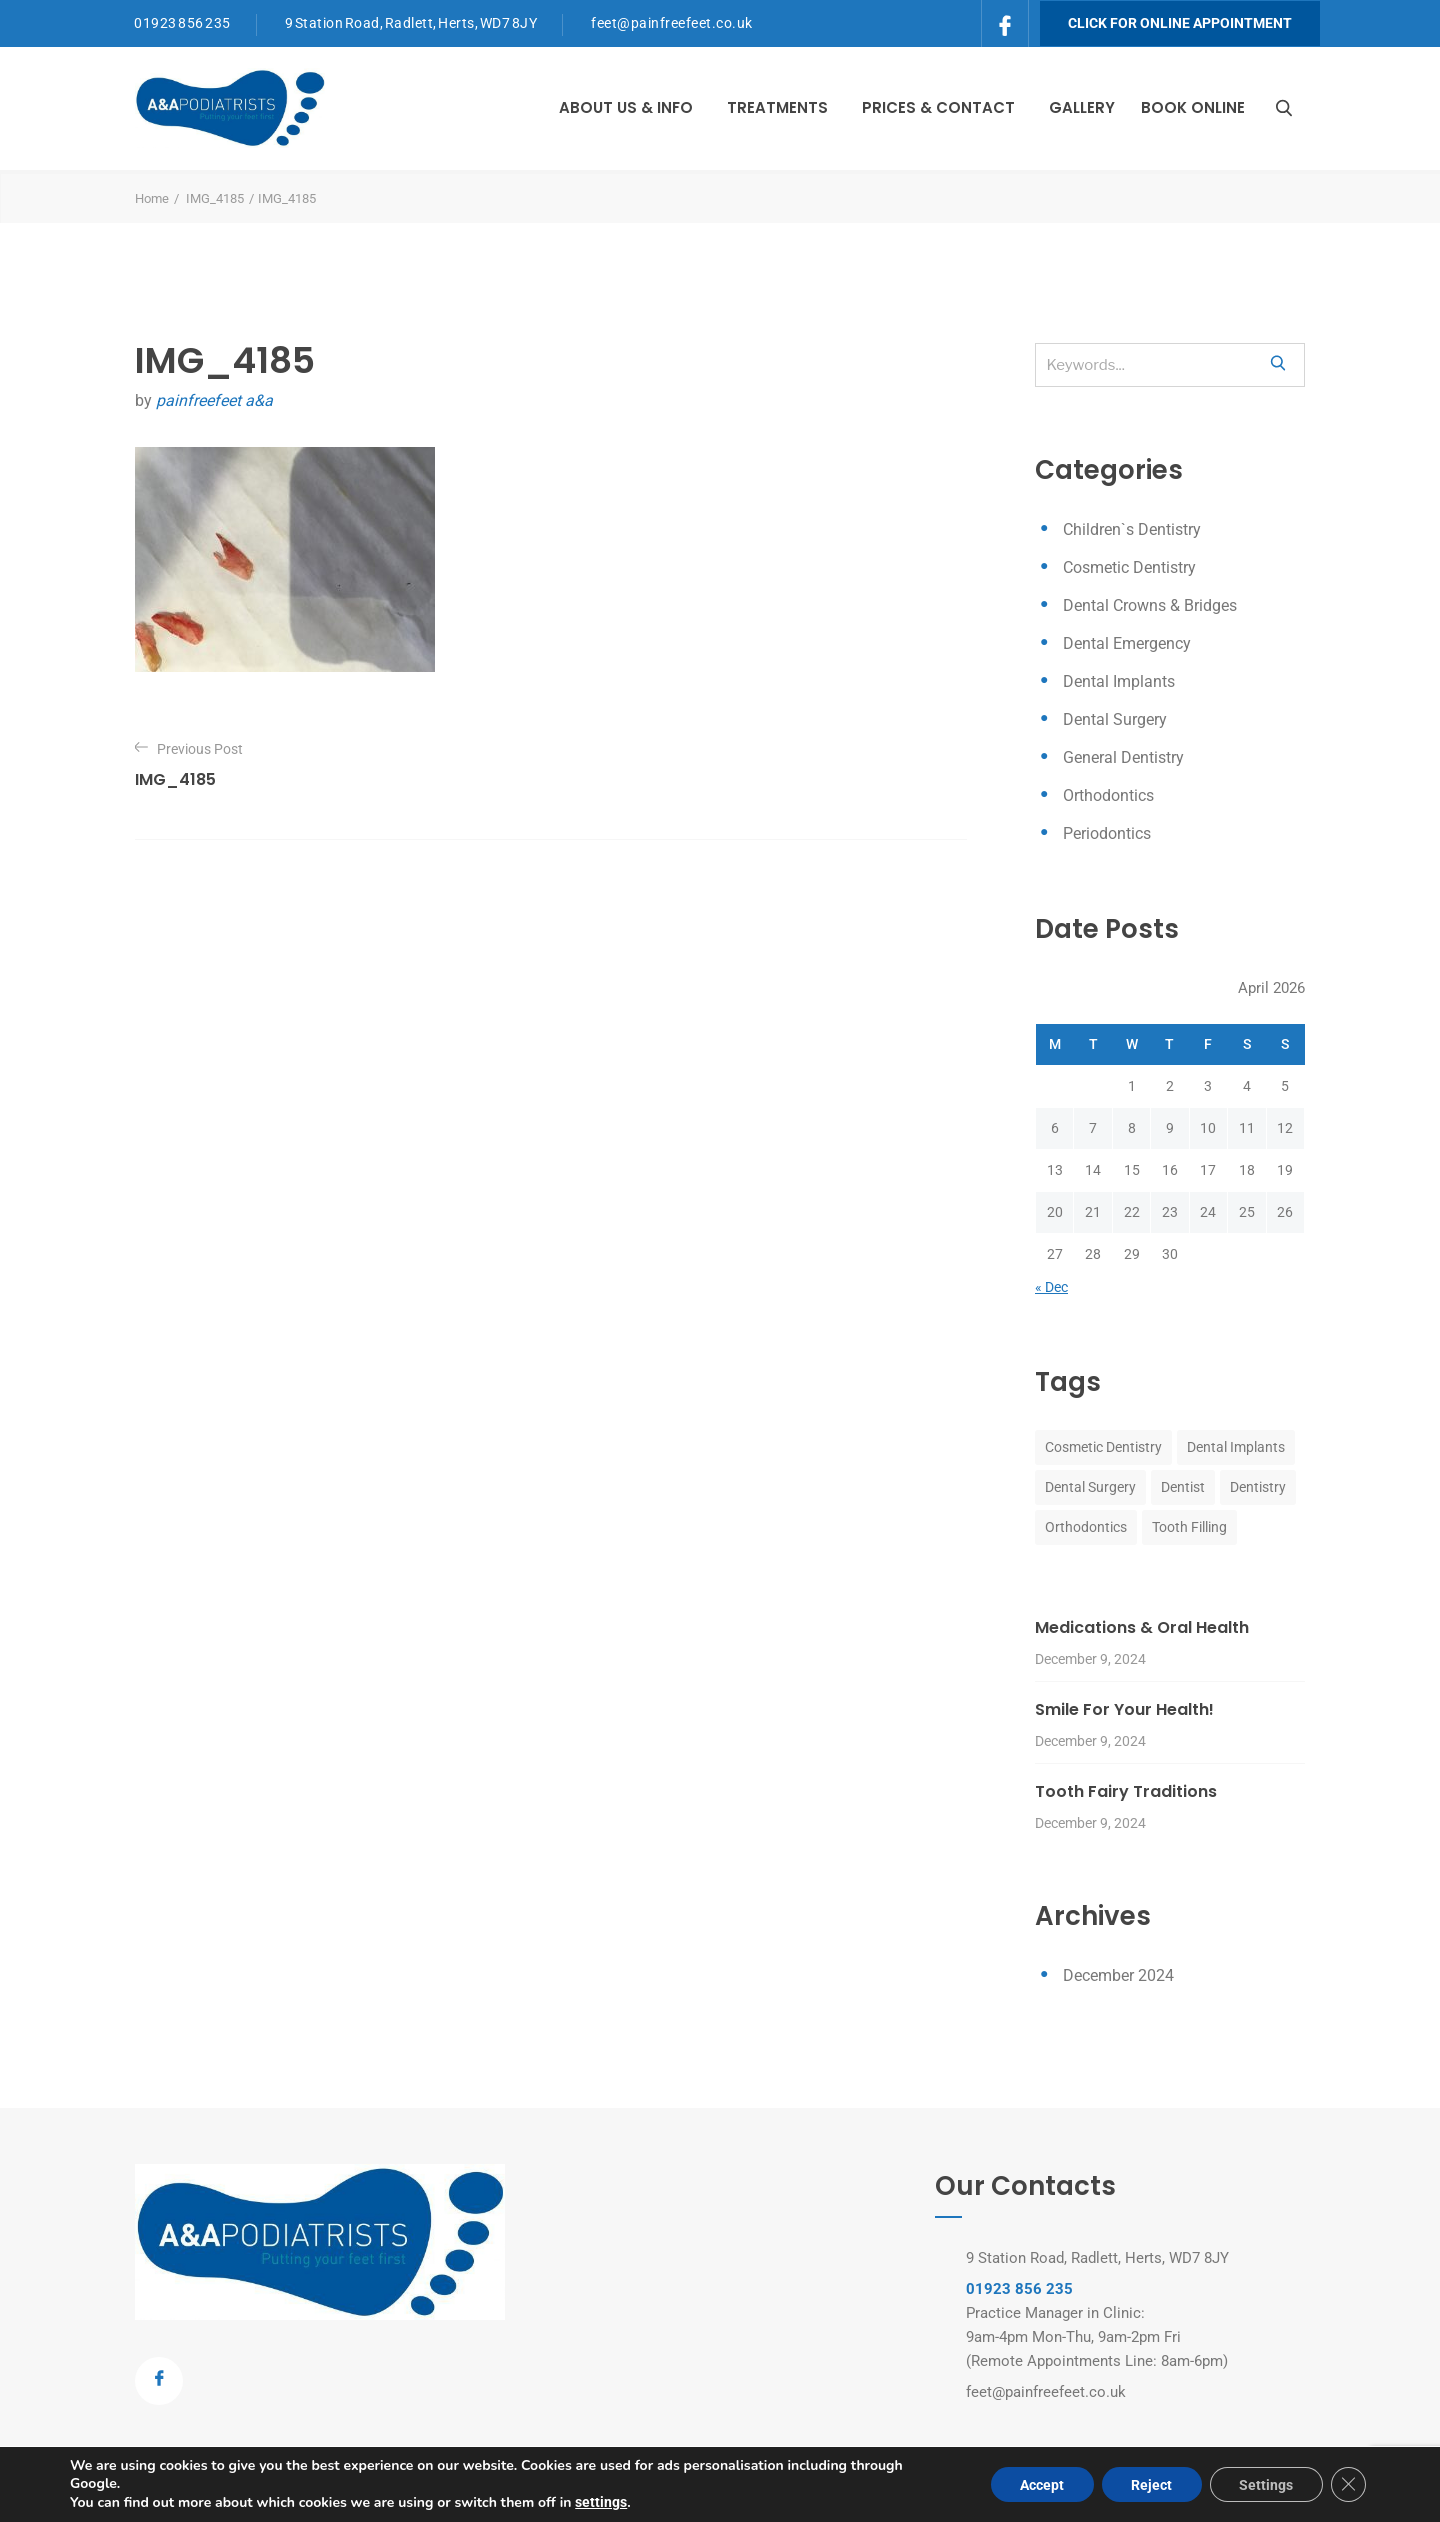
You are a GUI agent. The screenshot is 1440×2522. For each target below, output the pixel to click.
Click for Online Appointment (1180, 23)
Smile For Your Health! (1124, 1709)
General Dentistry (1123, 757)
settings (601, 2502)
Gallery (1082, 107)
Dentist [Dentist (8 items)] (1183, 1487)
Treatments (777, 107)
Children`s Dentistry (1132, 529)
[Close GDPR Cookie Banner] (1348, 2485)
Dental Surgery (1115, 719)
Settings (1265, 2485)
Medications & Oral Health (1142, 1627)
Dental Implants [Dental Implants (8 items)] (1236, 1447)
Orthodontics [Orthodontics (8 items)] (1086, 1527)
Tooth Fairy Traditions (1126, 1791)
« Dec (1051, 1287)
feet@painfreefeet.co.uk (672, 23)
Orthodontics (1108, 795)
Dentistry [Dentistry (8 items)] (1258, 1487)
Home (152, 198)
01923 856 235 (182, 23)
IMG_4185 (215, 198)
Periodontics (1107, 833)
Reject (1149, 2485)
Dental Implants (1119, 681)
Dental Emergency (1127, 643)
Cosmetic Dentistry (1129, 567)
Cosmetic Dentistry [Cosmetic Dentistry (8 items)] (1103, 1447)
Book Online (1193, 107)
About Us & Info (626, 107)
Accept (1039, 2485)
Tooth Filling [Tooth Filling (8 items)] (1189, 1527)
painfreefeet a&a (214, 400)
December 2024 (1118, 1975)
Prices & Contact (938, 107)
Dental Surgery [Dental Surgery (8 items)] (1090, 1487)
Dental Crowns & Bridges (1150, 605)
